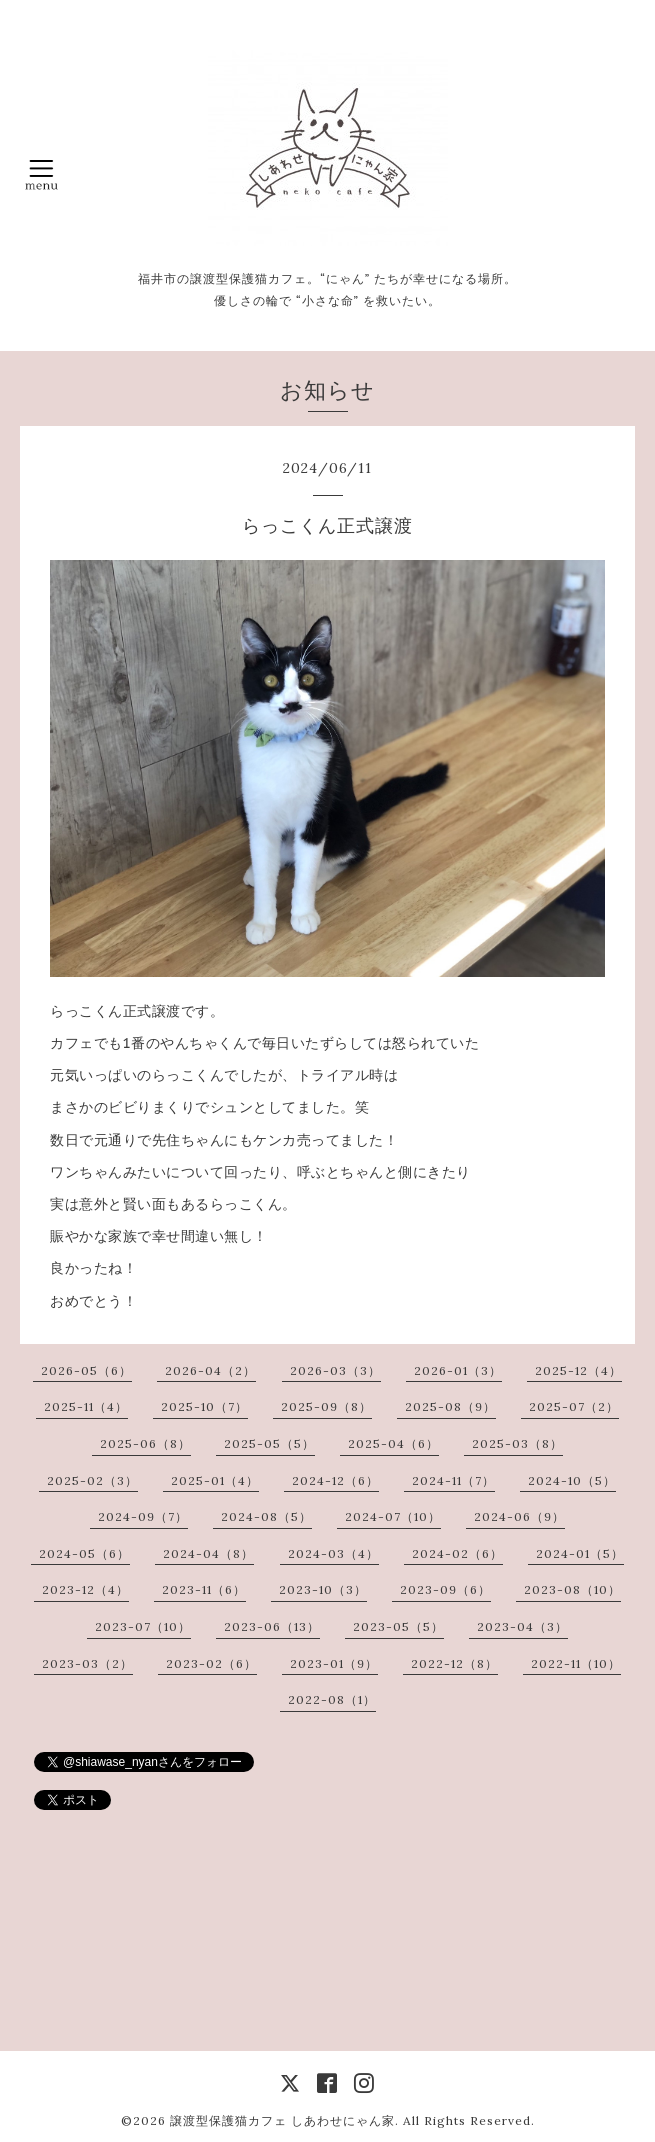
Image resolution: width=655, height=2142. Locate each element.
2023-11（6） (204, 1589)
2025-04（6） (393, 1443)
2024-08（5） (266, 1516)
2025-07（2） (574, 1406)
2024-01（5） (580, 1553)
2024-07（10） (393, 1516)
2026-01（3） (458, 1370)
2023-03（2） (87, 1663)
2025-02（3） (92, 1480)
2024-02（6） (457, 1553)
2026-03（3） (335, 1370)
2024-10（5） (572, 1480)
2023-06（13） (272, 1626)
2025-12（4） (578, 1370)
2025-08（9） (450, 1406)
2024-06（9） (519, 1516)
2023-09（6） (445, 1589)
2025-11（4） (86, 1406)
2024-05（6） (84, 1553)
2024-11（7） (453, 1480)
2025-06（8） (145, 1443)
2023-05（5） (398, 1626)
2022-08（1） (332, 1699)
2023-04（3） (522, 1626)
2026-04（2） (210, 1370)
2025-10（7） (204, 1406)
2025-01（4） (215, 1480)
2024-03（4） (333, 1553)
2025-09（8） (326, 1406)
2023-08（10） (572, 1589)
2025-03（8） (517, 1443)
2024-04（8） (208, 1553)
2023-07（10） (143, 1626)
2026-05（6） (86, 1370)
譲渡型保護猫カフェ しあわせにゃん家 (282, 2120)
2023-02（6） (211, 1663)
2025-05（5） (269, 1443)
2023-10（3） (323, 1589)
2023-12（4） (85, 1589)
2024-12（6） (335, 1480)
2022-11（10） (576, 1663)
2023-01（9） (334, 1663)
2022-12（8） (454, 1663)
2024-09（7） (143, 1516)
